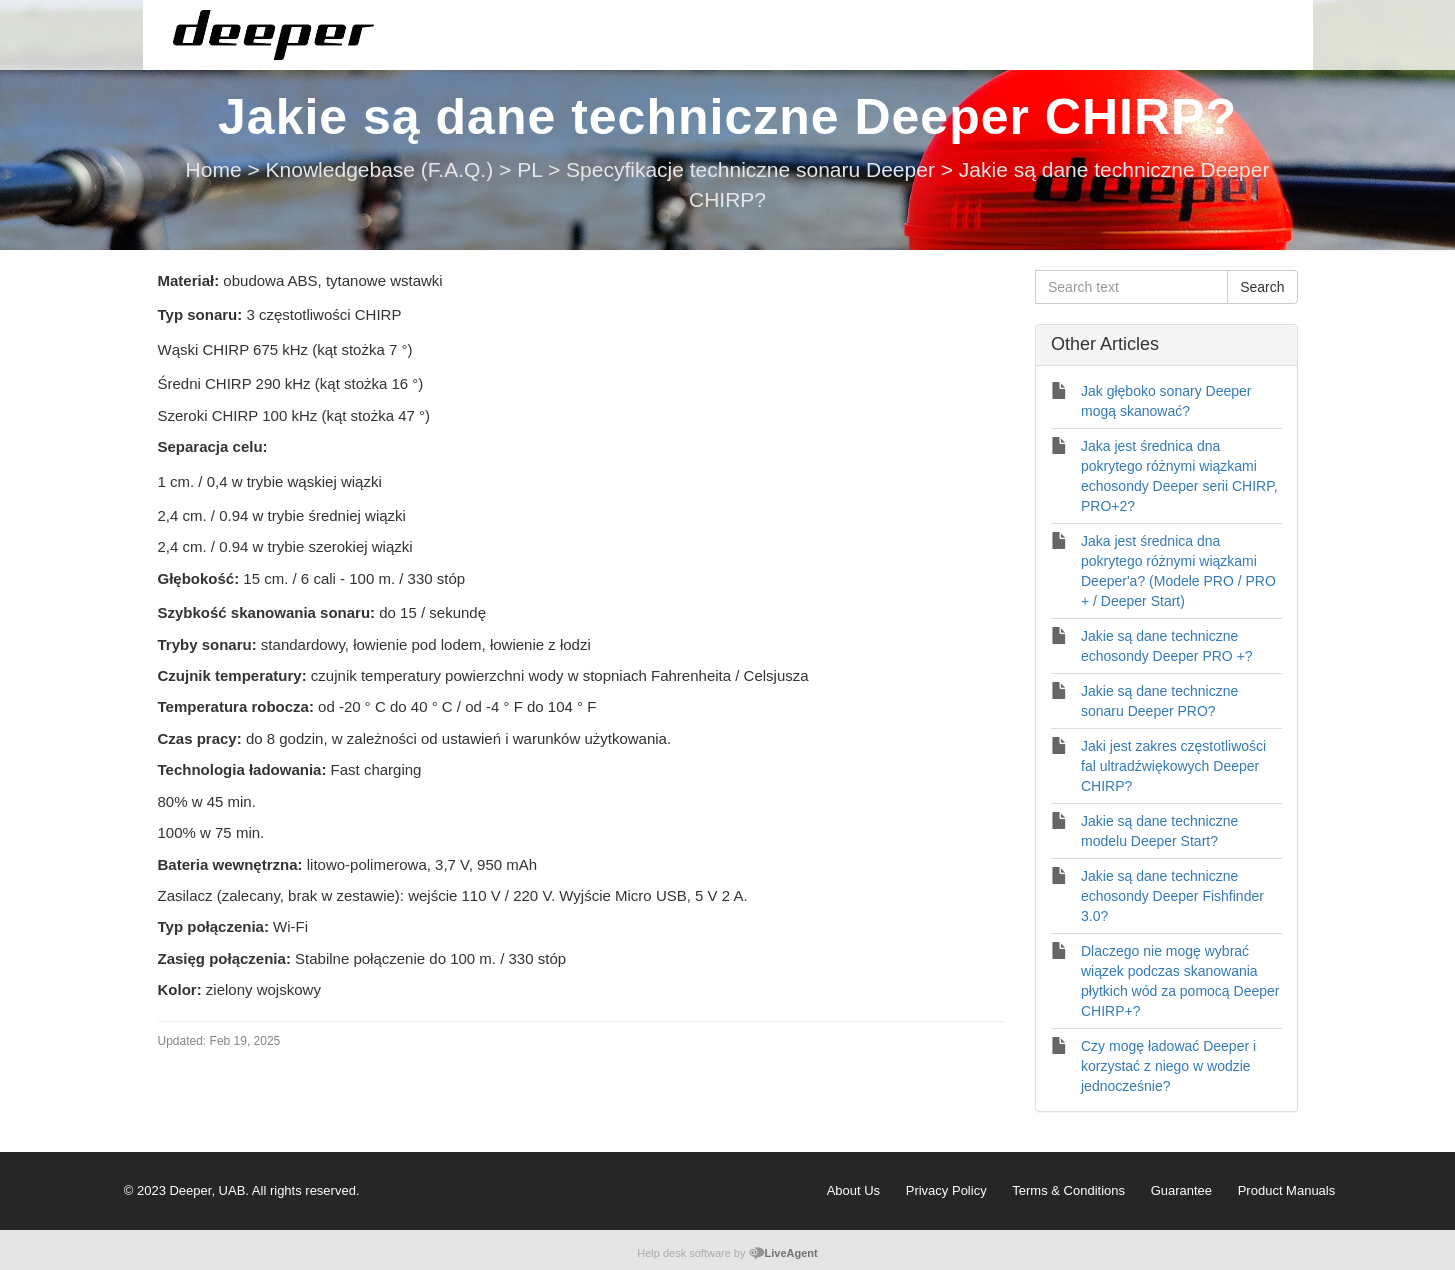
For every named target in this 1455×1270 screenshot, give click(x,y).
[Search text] (1131, 287)
